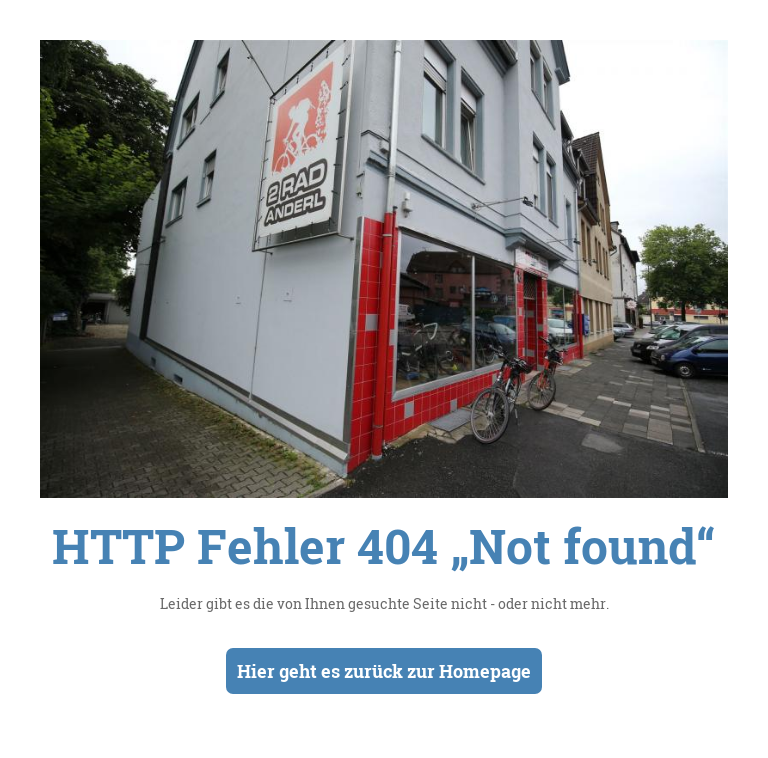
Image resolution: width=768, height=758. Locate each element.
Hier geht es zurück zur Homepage (384, 671)
